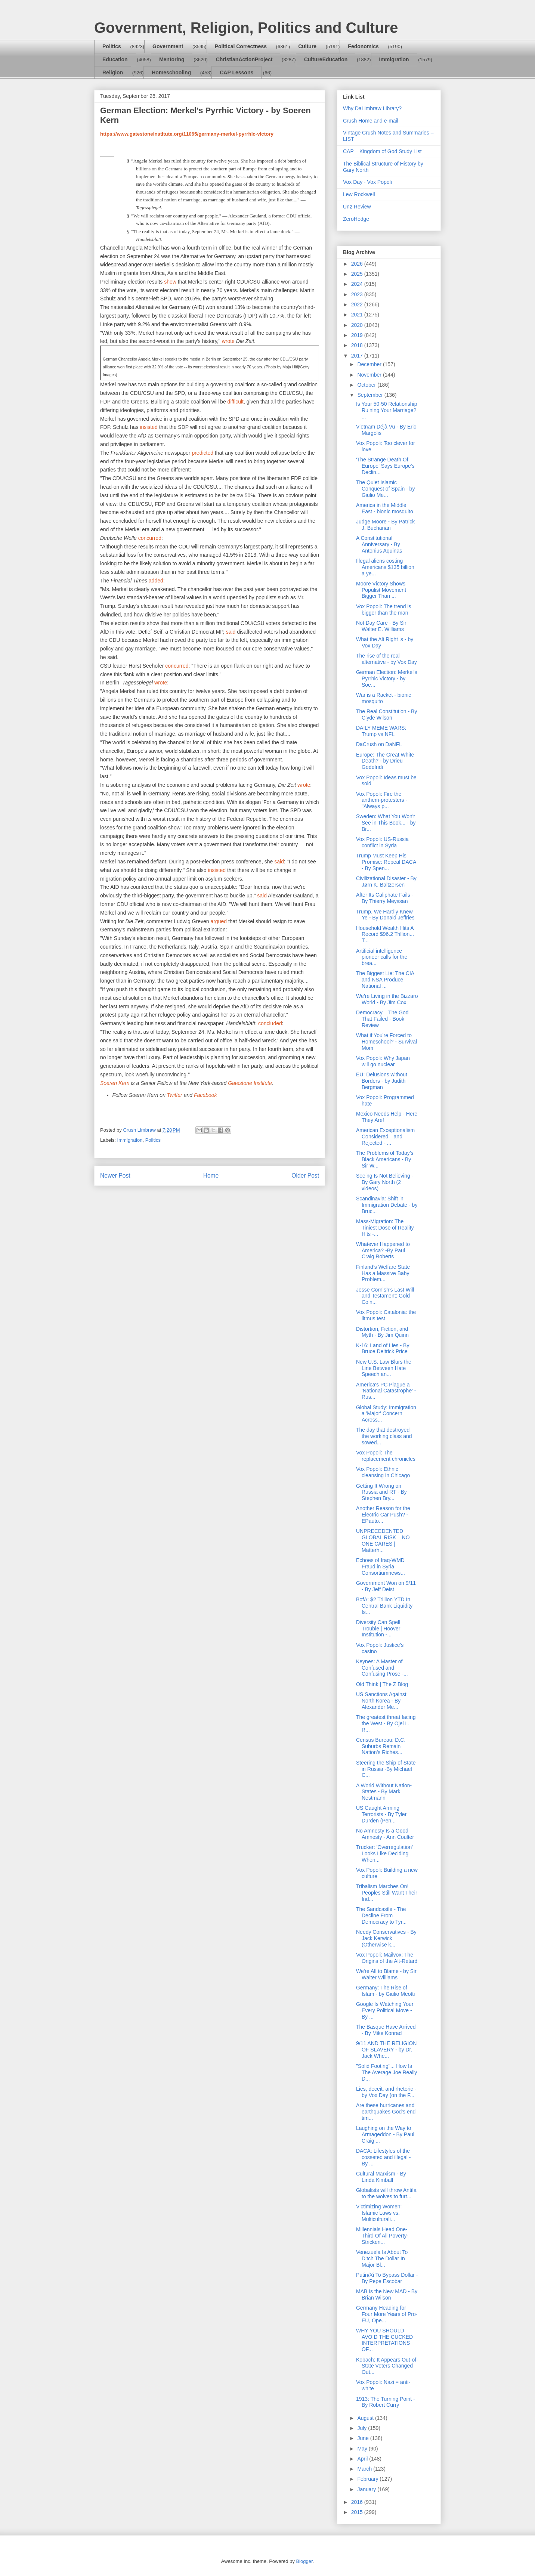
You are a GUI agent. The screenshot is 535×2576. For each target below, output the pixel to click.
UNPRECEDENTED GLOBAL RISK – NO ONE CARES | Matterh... (383, 1540)
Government (167, 46)
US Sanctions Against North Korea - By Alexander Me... (381, 1700)
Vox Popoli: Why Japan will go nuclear (383, 1061)
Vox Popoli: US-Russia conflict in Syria (382, 842)
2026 (357, 264)
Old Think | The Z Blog (382, 1684)
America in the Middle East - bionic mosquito (384, 508)
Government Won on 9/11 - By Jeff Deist (386, 1586)
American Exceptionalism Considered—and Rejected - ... (385, 1136)
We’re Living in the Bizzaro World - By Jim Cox (387, 999)
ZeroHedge (356, 219)
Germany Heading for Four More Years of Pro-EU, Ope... (386, 2314)
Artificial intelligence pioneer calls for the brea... (381, 957)
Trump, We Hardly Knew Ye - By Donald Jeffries (385, 915)
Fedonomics (363, 46)
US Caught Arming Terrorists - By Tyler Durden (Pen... (381, 1814)
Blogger (304, 2561)
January (367, 2489)
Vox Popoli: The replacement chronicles (385, 1456)
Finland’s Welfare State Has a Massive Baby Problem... (383, 1273)
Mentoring (172, 59)
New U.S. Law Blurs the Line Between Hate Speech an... (383, 1368)
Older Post (305, 1175)
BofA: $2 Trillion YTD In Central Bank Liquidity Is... (384, 1605)
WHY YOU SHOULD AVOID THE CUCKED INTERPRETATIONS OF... (384, 2340)
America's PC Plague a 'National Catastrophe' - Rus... (386, 1391)
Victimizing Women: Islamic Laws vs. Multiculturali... (379, 2213)
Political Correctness (241, 46)
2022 (357, 304)
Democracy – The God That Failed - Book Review (382, 1018)
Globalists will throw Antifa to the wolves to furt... (386, 2193)
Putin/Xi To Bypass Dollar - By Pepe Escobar (387, 2278)
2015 (357, 2512)
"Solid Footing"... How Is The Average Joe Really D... (386, 2072)
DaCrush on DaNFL (379, 744)
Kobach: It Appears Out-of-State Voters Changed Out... (387, 2366)
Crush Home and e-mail (370, 121)
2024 (357, 284)
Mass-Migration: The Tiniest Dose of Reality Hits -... (385, 1227)
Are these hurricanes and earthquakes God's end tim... (385, 2111)
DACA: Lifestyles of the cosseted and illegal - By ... (383, 2157)
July (362, 2428)
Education (115, 59)
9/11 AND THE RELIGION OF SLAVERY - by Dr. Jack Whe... (386, 2049)
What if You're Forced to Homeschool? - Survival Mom (386, 1041)
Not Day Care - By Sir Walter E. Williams (381, 626)
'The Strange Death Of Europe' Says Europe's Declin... (385, 466)
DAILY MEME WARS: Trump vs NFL (381, 731)
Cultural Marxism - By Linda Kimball (381, 2177)
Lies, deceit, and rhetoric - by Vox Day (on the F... (386, 2092)
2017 (357, 356)
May (362, 2449)
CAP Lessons (236, 72)
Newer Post (115, 1175)
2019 (357, 335)
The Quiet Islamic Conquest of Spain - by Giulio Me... (385, 488)
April (363, 2459)
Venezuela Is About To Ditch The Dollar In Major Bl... (382, 2258)
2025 (357, 274)
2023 (357, 294)
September (370, 395)
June (363, 2438)
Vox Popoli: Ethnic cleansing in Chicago (383, 1472)
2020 (357, 325)
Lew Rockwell (359, 194)
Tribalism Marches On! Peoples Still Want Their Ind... (386, 1892)
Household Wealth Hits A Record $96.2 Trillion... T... (385, 934)
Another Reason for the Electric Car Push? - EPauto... (383, 1514)
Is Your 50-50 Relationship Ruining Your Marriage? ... (386, 410)
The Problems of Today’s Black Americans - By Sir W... (385, 1159)
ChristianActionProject (244, 59)
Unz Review (357, 207)
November (370, 375)
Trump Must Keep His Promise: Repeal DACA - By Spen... (386, 862)
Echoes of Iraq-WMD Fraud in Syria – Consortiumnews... (380, 1566)
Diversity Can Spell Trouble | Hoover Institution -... (378, 1628)
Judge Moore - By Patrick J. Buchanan (385, 525)
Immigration (394, 59)
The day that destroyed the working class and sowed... (384, 1436)
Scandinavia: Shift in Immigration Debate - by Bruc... (386, 1205)
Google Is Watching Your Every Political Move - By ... (385, 2010)
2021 (357, 315)
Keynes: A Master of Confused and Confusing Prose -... (382, 1667)
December (370, 364)
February (368, 2479)
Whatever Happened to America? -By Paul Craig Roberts (383, 1250)
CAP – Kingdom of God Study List (382, 151)
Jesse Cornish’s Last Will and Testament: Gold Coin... (385, 1296)
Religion (112, 72)
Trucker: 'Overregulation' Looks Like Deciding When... (384, 1853)
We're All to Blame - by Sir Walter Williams (386, 1974)
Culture (307, 46)
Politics (111, 46)
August (366, 2418)
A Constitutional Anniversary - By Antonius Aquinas (379, 544)
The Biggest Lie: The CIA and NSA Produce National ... (385, 979)
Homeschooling (171, 72)
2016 (357, 2502)
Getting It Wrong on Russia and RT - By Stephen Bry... (381, 1492)
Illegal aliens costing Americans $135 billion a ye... (385, 567)
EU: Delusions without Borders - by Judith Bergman (381, 1080)
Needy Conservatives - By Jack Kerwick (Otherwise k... (386, 1938)
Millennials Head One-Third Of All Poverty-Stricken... (382, 2235)
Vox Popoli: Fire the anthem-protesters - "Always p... (381, 800)
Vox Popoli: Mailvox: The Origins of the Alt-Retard (386, 1958)
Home (211, 1175)
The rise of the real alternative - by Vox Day (386, 659)
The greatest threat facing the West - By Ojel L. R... (386, 1723)
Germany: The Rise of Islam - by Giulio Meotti (385, 1991)
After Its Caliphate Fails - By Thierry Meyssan (384, 898)
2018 (357, 345)
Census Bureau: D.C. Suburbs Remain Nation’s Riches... (380, 1746)
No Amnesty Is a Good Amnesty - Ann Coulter (385, 1834)
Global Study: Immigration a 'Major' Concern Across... (386, 1413)
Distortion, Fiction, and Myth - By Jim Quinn (382, 1332)
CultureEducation (326, 59)
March (365, 2469)
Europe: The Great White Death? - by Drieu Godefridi (385, 761)
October (367, 385)
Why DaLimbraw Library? (372, 108)
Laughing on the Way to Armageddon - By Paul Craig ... (385, 2134)
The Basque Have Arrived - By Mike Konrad (386, 2030)
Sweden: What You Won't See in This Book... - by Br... (385, 822)
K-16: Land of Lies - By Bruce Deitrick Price (382, 1348)
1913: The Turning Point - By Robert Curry (385, 2402)
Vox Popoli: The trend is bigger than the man (383, 609)
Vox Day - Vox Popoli (367, 182)
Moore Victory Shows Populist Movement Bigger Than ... (381, 590)
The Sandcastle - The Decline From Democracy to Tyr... (381, 1915)
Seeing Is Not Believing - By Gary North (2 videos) (384, 1182)
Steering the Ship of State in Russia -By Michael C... (386, 1769)
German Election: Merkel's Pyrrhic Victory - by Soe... (386, 678)
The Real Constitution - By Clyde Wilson (386, 714)
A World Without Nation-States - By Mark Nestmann (384, 1791)
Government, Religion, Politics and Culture (246, 27)
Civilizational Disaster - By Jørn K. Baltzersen (386, 881)
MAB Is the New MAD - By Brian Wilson (386, 2294)
